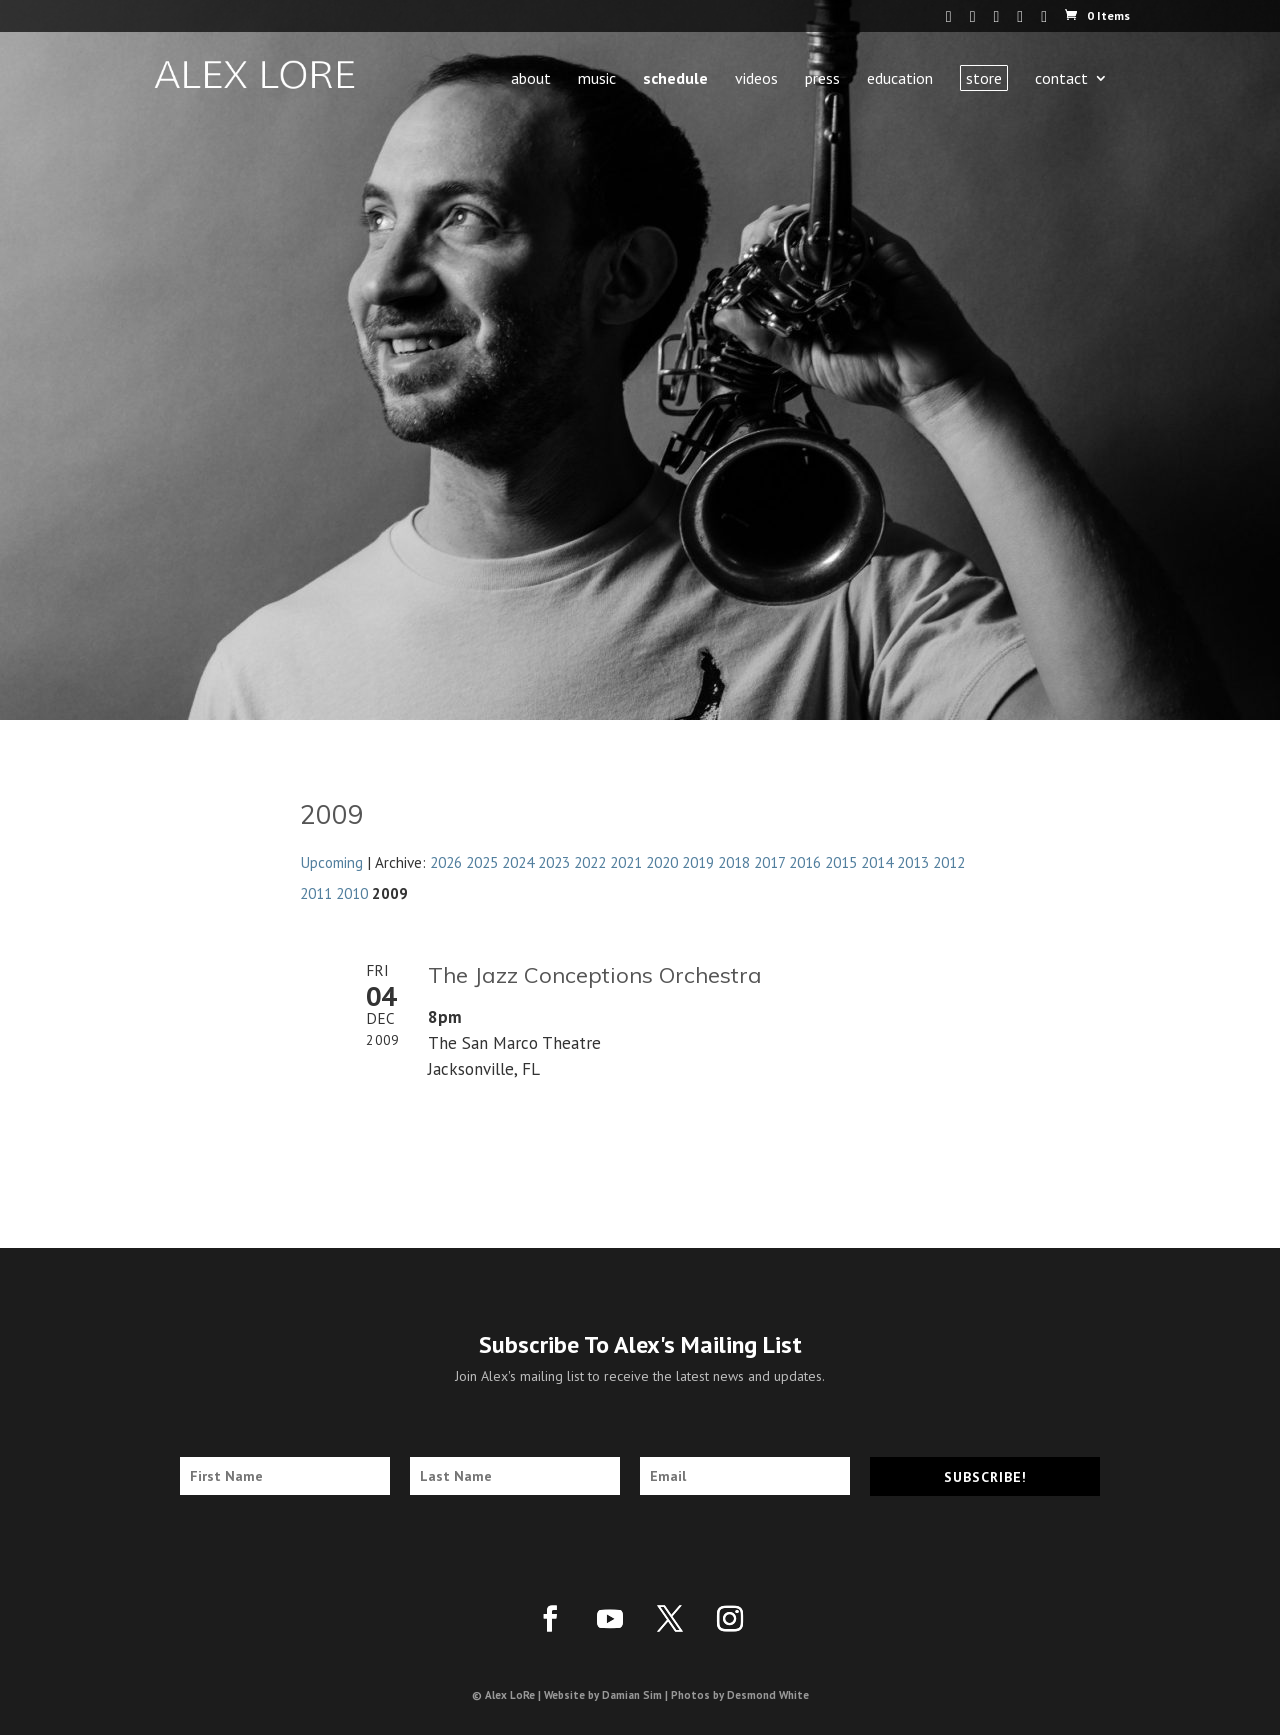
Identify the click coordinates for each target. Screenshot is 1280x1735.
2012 (949, 862)
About (531, 79)
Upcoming (331, 862)
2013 (913, 862)
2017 (769, 862)
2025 (482, 862)
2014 (877, 862)
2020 (662, 862)
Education (900, 79)
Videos (756, 79)
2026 (446, 862)
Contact (1061, 79)
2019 (698, 862)
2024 (518, 862)
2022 (590, 862)
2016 (805, 862)
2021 (626, 862)
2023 (554, 862)
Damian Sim (632, 1695)
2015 (841, 862)
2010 (352, 893)
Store (984, 78)
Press (822, 79)
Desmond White (768, 1695)
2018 (734, 862)
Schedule (675, 79)
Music (597, 79)
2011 (316, 893)
